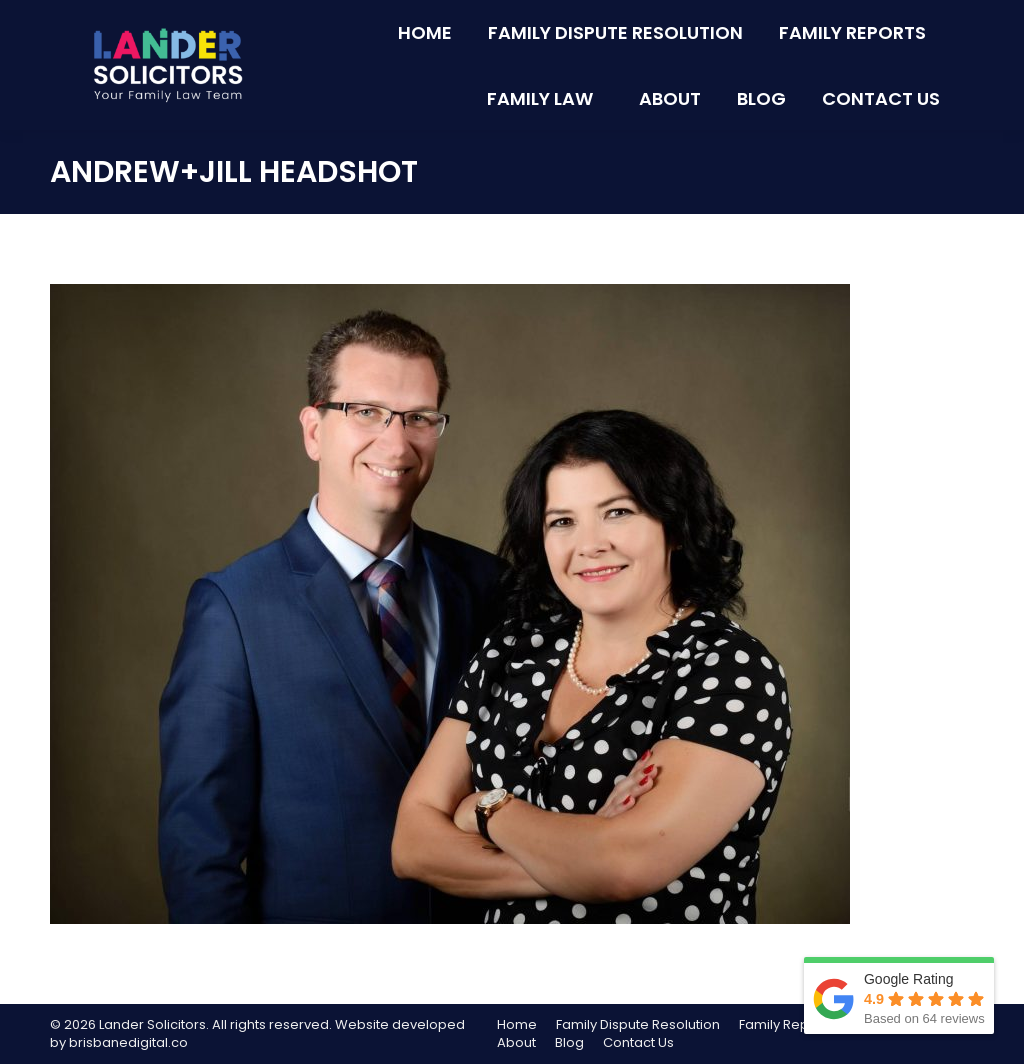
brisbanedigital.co (128, 1042)
